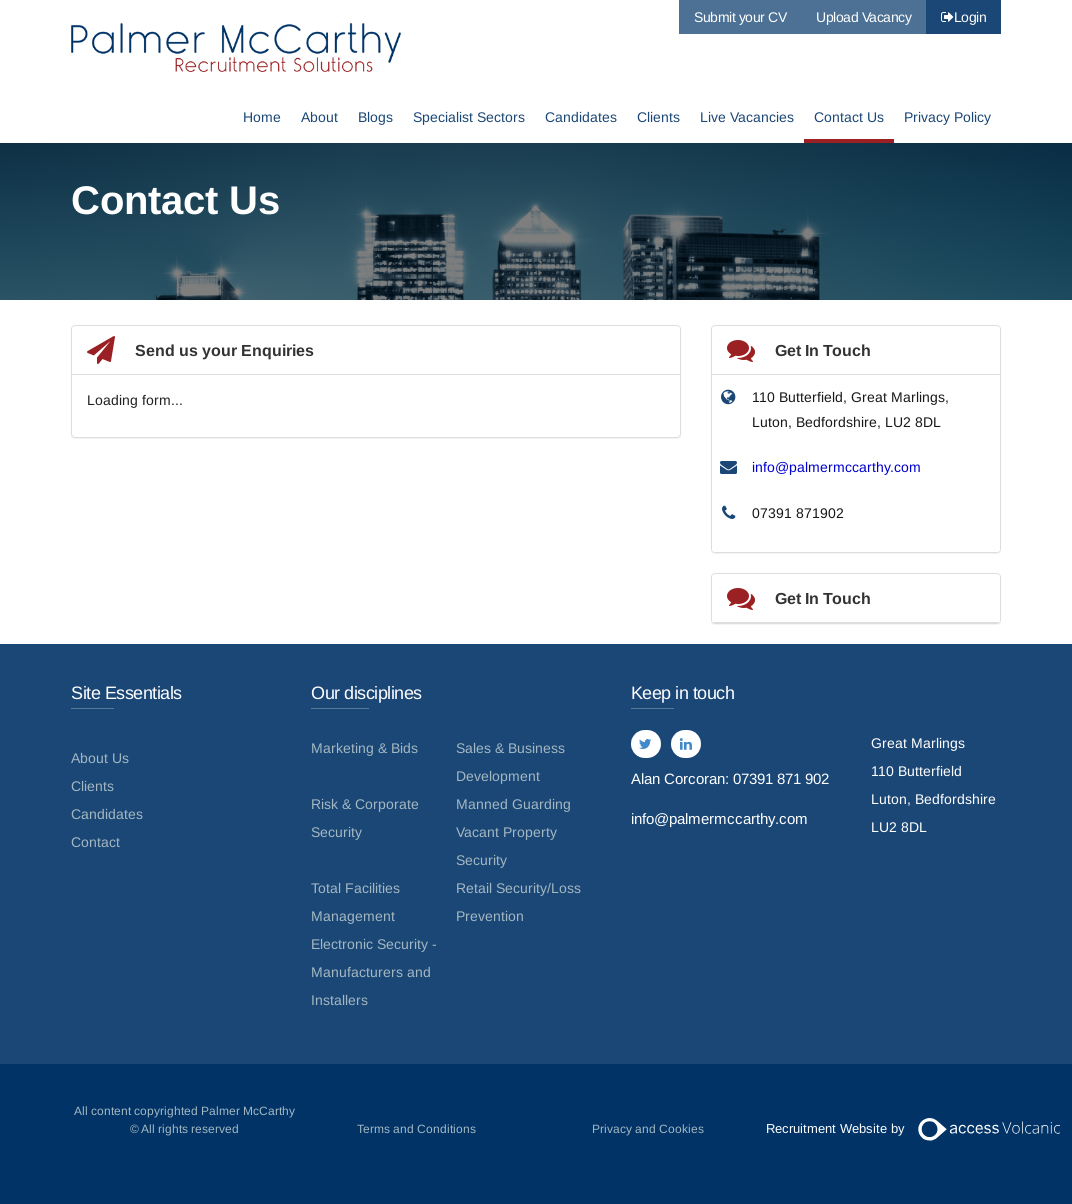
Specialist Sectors (469, 117)
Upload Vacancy (863, 17)
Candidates (581, 117)
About (319, 117)
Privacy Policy (947, 117)
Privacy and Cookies (648, 1129)
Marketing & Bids (364, 748)
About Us (100, 758)
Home (262, 117)
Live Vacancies (747, 117)
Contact (95, 842)
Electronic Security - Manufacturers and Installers (374, 972)
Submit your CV (740, 17)
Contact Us (849, 117)
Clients (658, 117)
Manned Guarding (513, 804)
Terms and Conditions (416, 1129)
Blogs (375, 117)
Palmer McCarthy (236, 47)
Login (963, 17)
